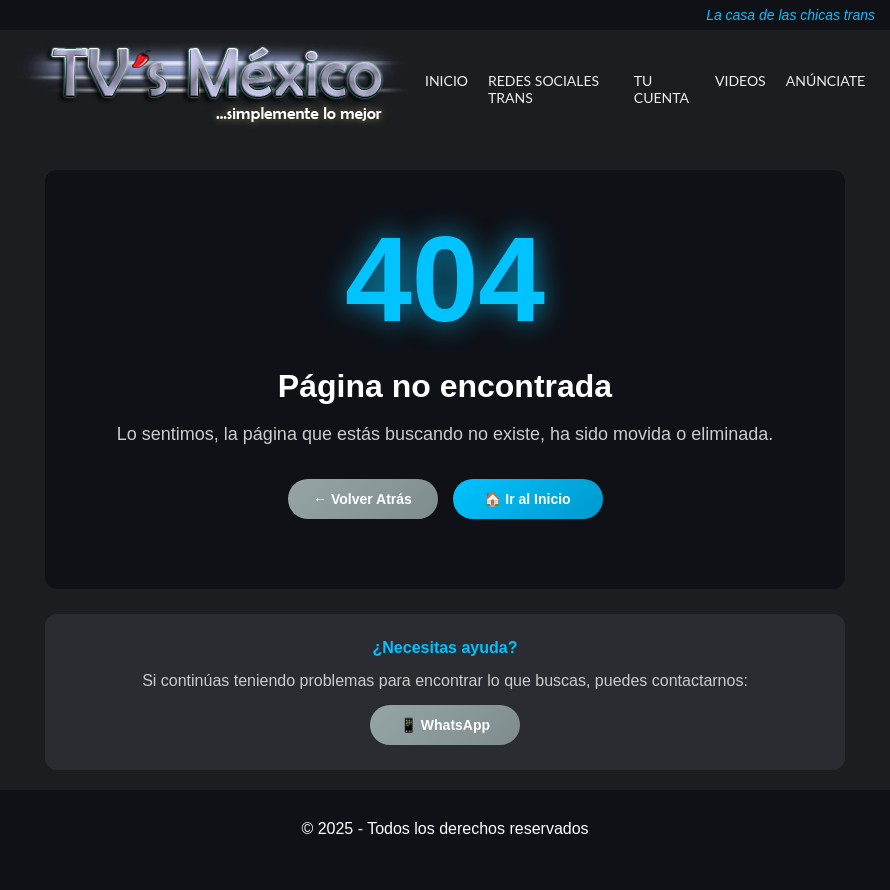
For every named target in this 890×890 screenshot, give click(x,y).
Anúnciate (825, 80)
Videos (740, 80)
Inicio (446, 80)
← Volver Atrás (362, 499)
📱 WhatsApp (445, 725)
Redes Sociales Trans (543, 89)
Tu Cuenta (661, 89)
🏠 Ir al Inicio (527, 499)
